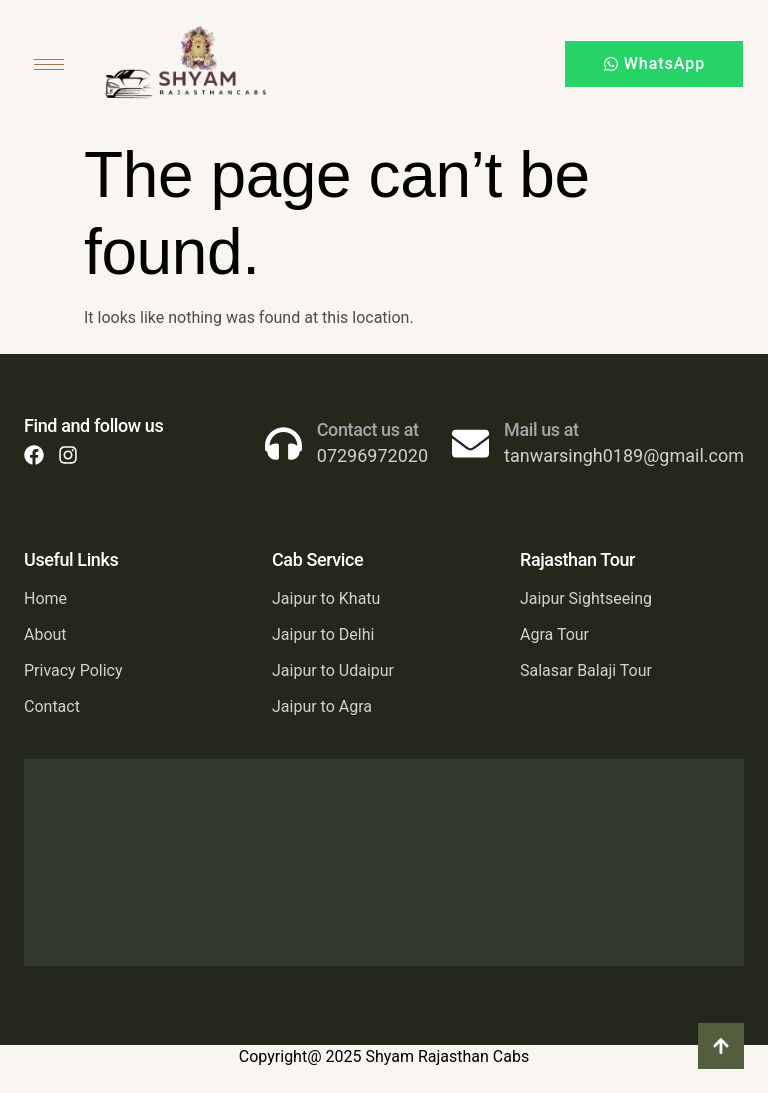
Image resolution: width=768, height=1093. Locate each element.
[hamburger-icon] (49, 64)
